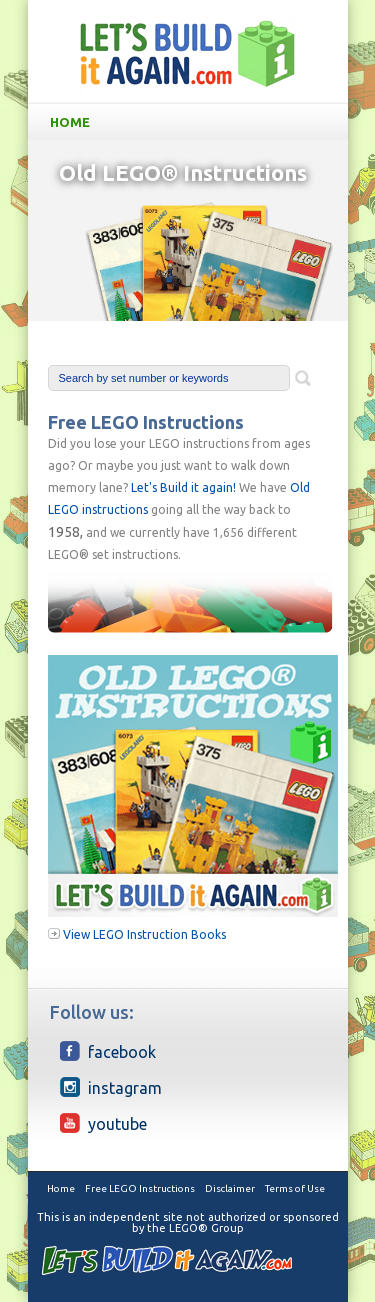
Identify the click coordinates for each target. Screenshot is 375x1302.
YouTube (103, 1123)
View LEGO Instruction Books (144, 934)
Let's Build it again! (183, 487)
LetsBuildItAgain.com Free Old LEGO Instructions (188, 53)
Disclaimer (230, 1188)
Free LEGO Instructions (140, 1188)
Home (192, 122)
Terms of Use (295, 1188)
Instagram (111, 1087)
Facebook (108, 1051)
